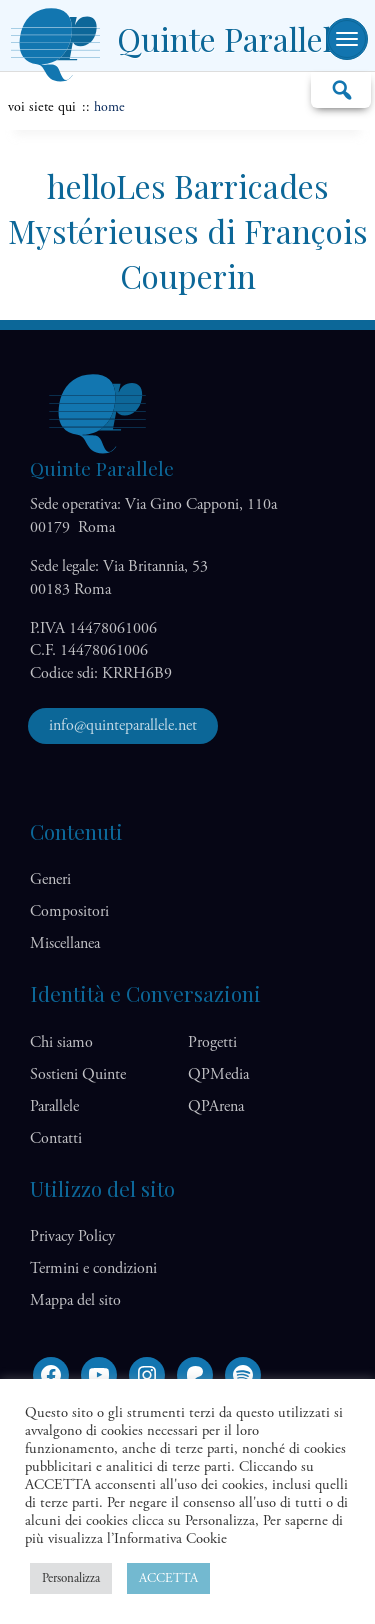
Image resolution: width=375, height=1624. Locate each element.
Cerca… (341, 89)
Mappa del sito (75, 1300)
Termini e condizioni (93, 1268)
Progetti (212, 1042)
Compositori (69, 911)
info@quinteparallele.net (123, 725)
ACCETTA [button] (168, 1578)
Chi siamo (61, 1042)
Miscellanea (65, 943)
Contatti (56, 1138)
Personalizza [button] (71, 1578)
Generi (50, 879)
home (109, 107)
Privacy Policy (72, 1236)
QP (218, 1074)
